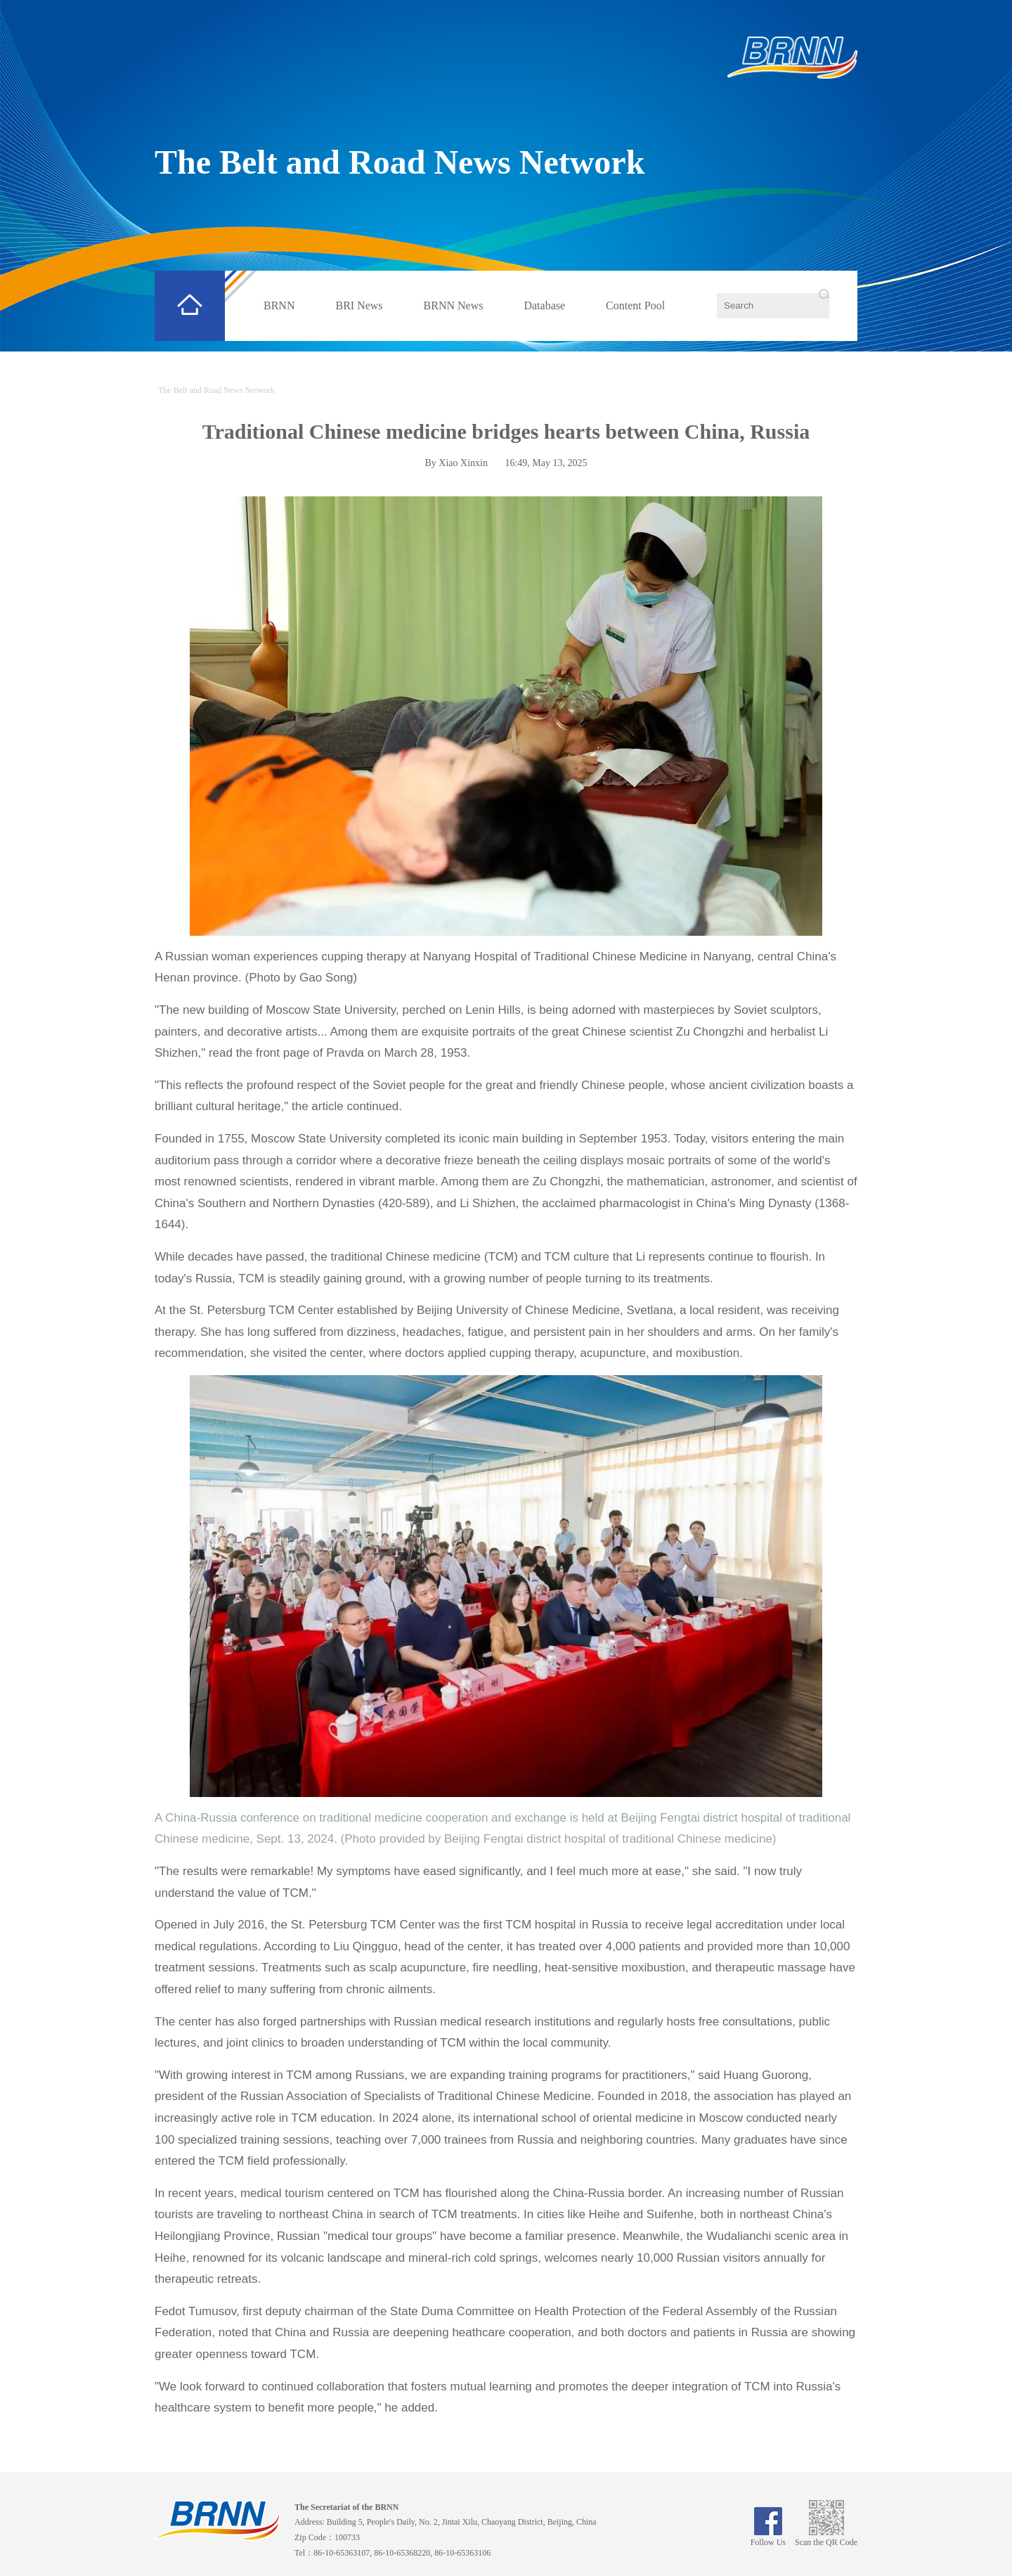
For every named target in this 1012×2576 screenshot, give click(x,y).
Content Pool (635, 305)
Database (544, 305)
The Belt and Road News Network (399, 162)
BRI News (358, 305)
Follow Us (768, 2537)
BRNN (279, 305)
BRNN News (454, 305)
